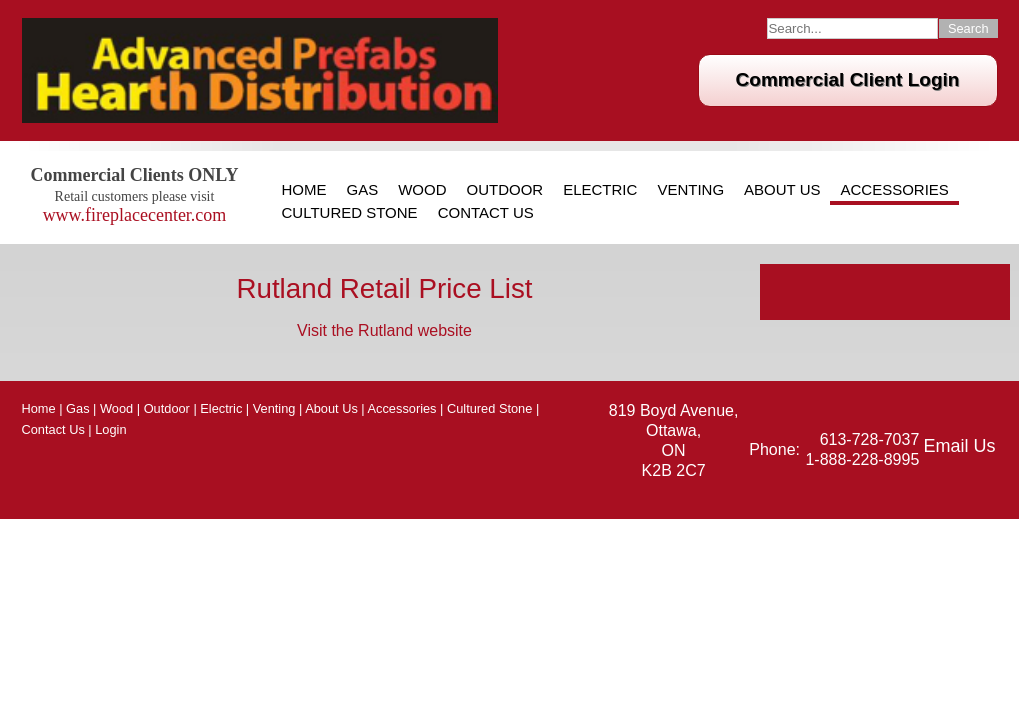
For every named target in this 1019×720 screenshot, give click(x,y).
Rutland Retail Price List (384, 288)
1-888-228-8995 (862, 459)
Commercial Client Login (848, 79)
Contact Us (486, 213)
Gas (363, 190)
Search (968, 28)
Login (110, 429)
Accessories (894, 190)
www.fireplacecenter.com (135, 215)
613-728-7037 (870, 439)
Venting (690, 190)
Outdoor (505, 190)
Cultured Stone (350, 213)
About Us (782, 190)
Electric (600, 190)
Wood (422, 190)
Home (304, 190)
